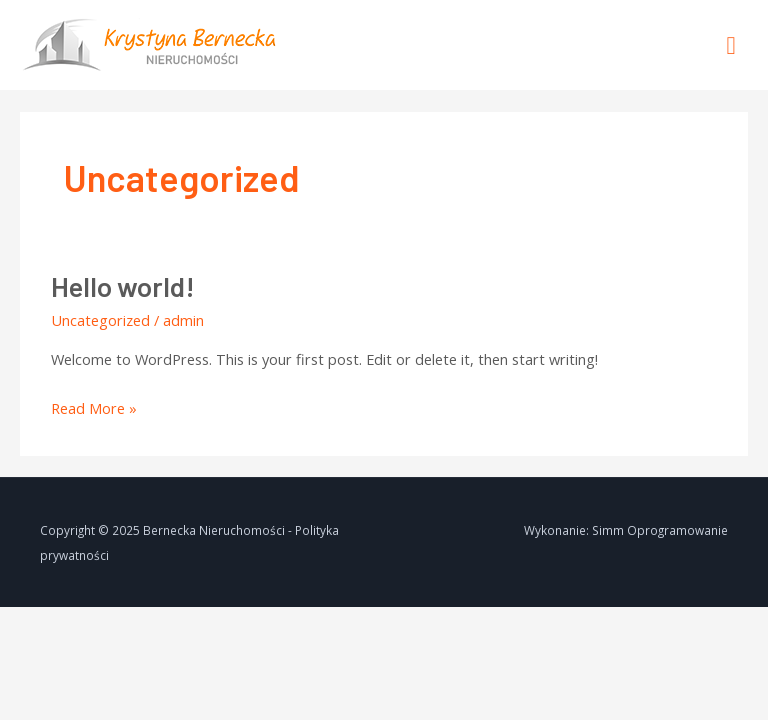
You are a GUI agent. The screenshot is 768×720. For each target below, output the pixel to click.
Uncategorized (100, 320)
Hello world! (123, 286)
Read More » (94, 406)
